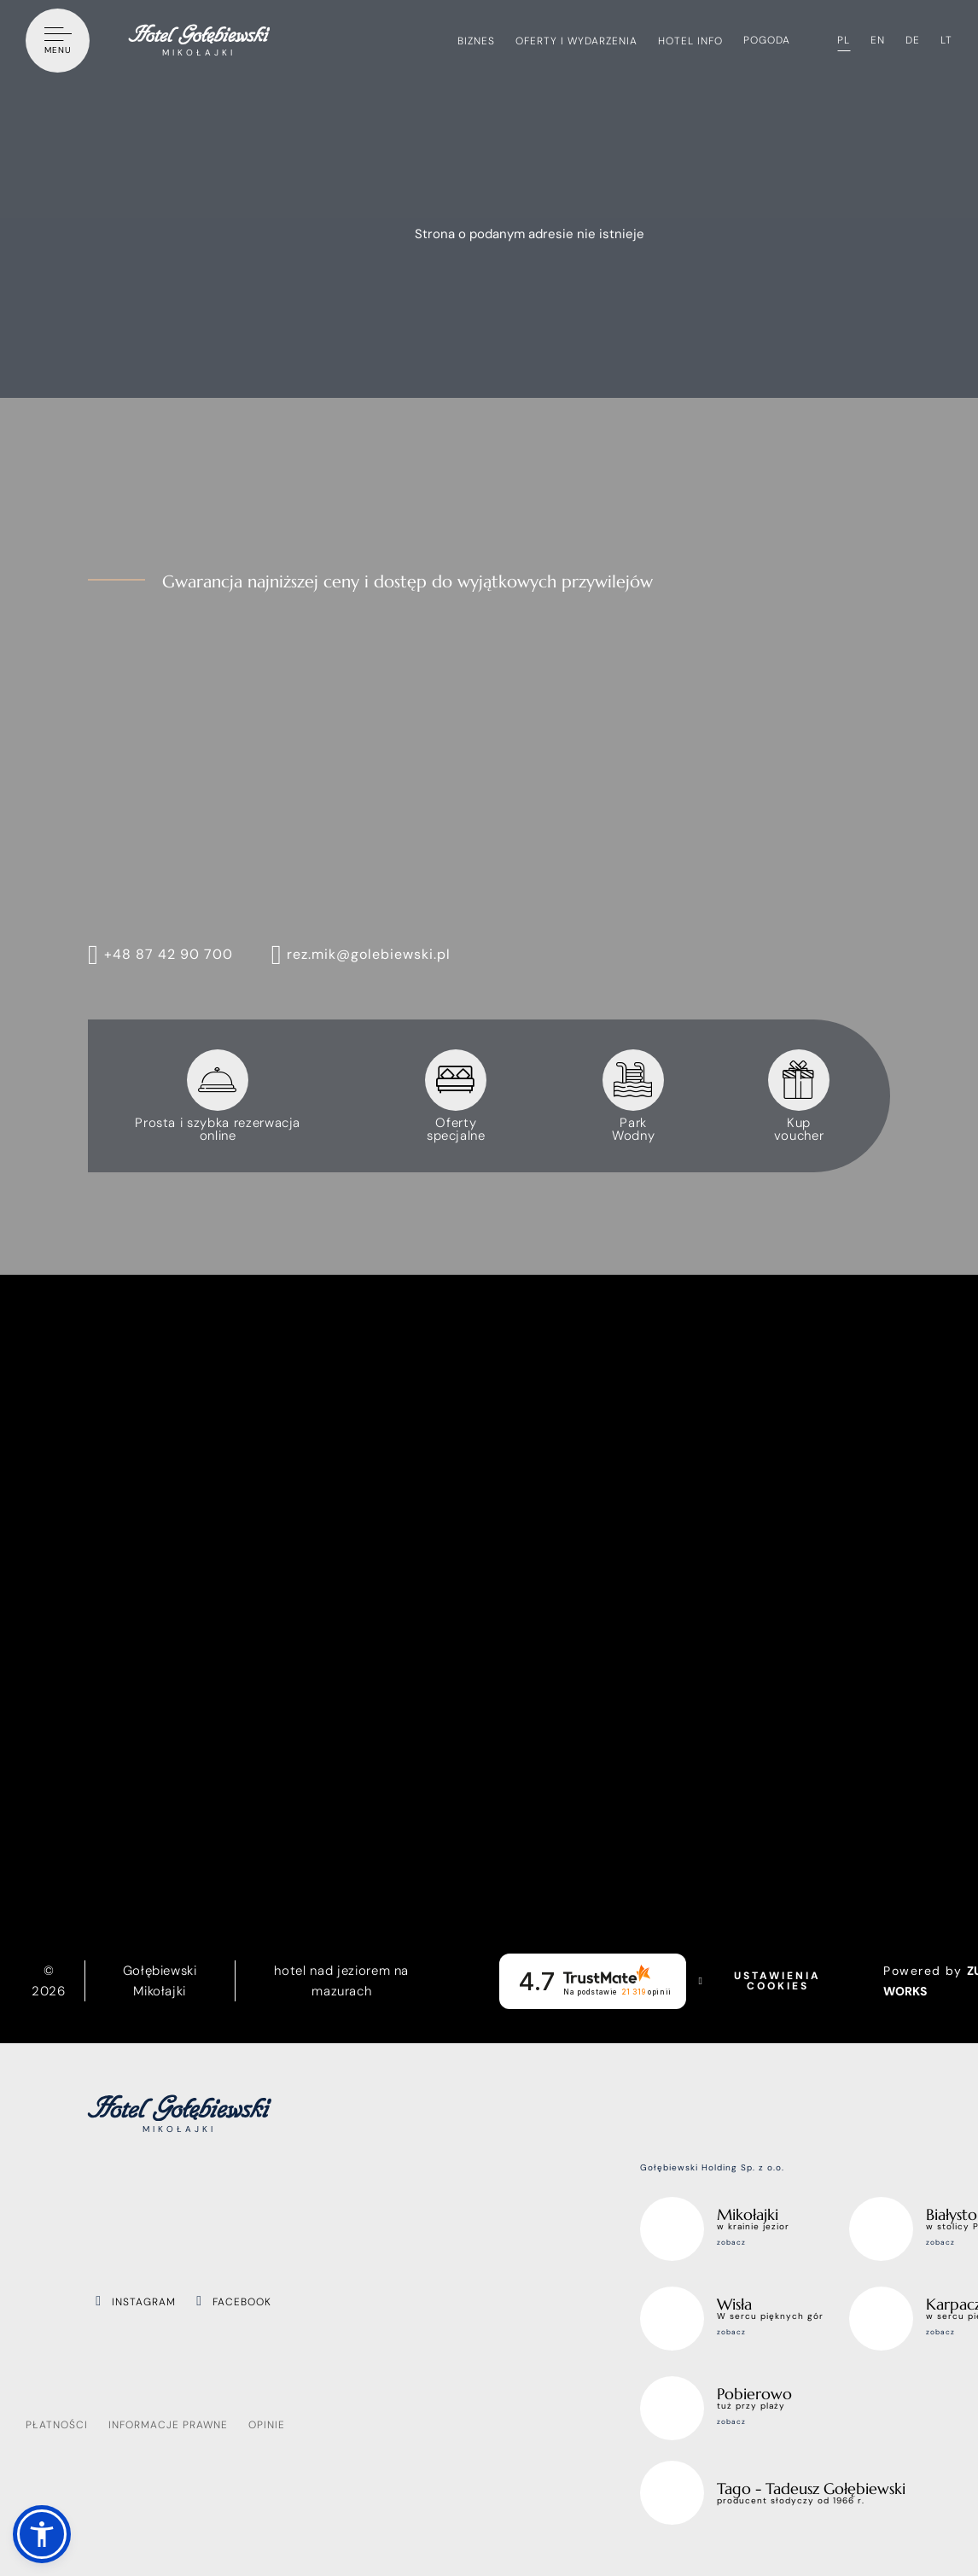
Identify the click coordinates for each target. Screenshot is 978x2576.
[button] (42, 2534)
